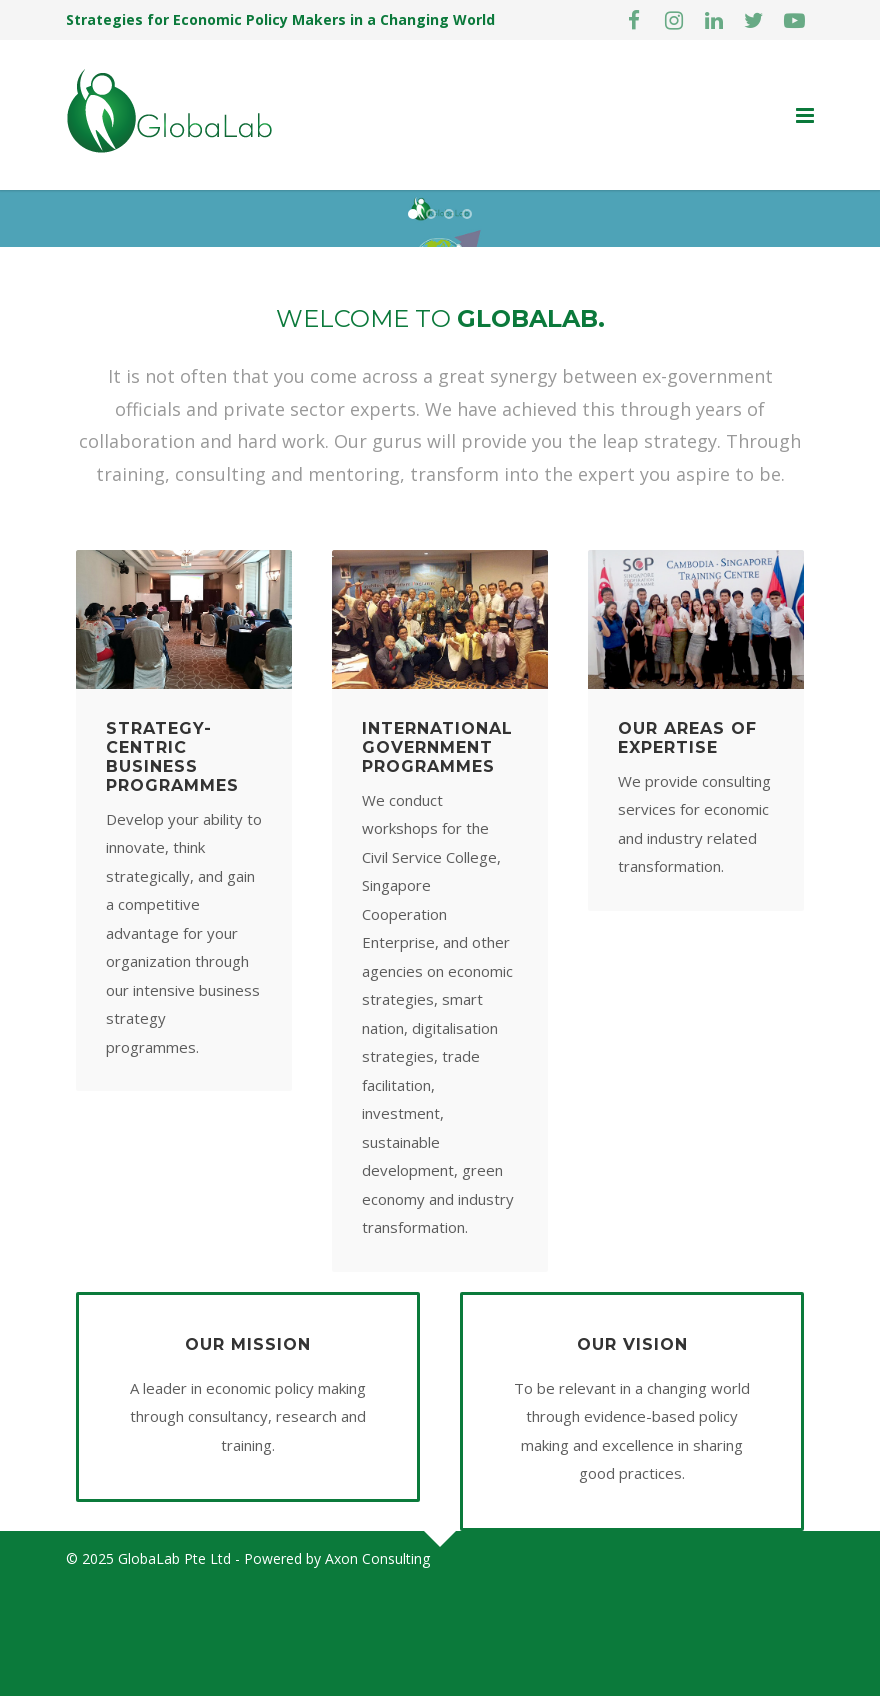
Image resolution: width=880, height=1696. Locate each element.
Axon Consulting (377, 1668)
